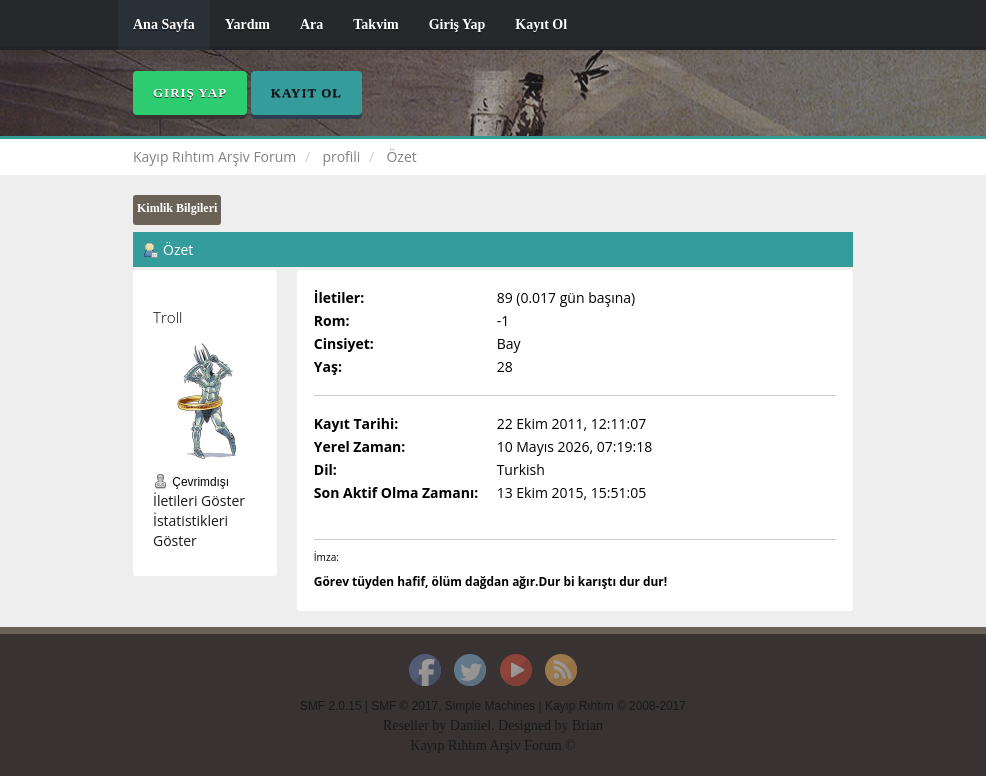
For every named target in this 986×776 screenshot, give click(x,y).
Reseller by (416, 725)
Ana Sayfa (164, 24)
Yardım (247, 24)
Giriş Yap (457, 24)
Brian (587, 725)
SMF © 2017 (404, 706)
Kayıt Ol (541, 24)
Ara (311, 24)
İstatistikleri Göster (190, 530)
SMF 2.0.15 (330, 706)
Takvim (375, 24)
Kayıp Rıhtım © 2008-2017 (615, 706)
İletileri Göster (199, 500)
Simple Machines (490, 706)
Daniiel (470, 725)
